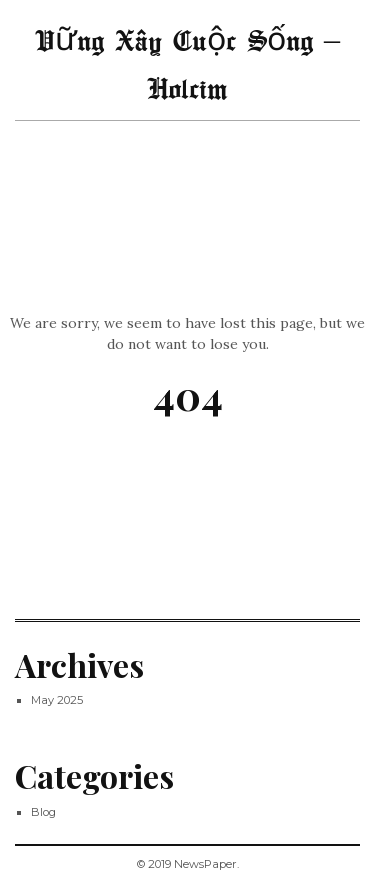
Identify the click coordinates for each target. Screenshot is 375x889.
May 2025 (57, 700)
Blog (43, 812)
